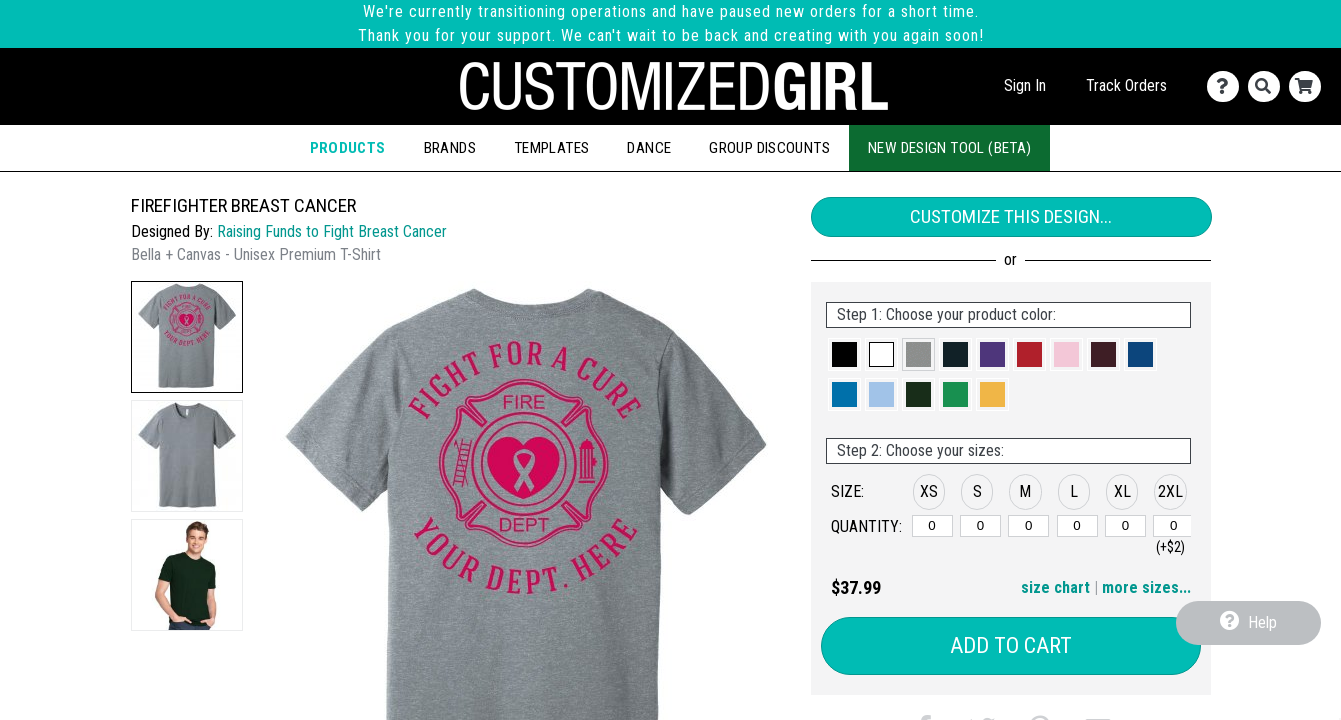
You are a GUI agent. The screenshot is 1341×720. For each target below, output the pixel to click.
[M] (1028, 526)
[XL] (1125, 526)
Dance (649, 148)
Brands (450, 148)
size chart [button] (1055, 587)
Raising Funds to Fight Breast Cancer (332, 231)
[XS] (932, 526)
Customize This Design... (1011, 216)
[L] (1077, 526)
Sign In (1025, 85)
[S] (980, 526)
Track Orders (1126, 85)
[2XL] (1173, 526)
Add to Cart (1011, 645)
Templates (551, 148)
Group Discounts (769, 148)
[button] (187, 337)
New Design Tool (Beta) (949, 148)
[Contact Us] (1227, 86)
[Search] (1268, 86)
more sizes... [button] (1146, 587)
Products (348, 148)
